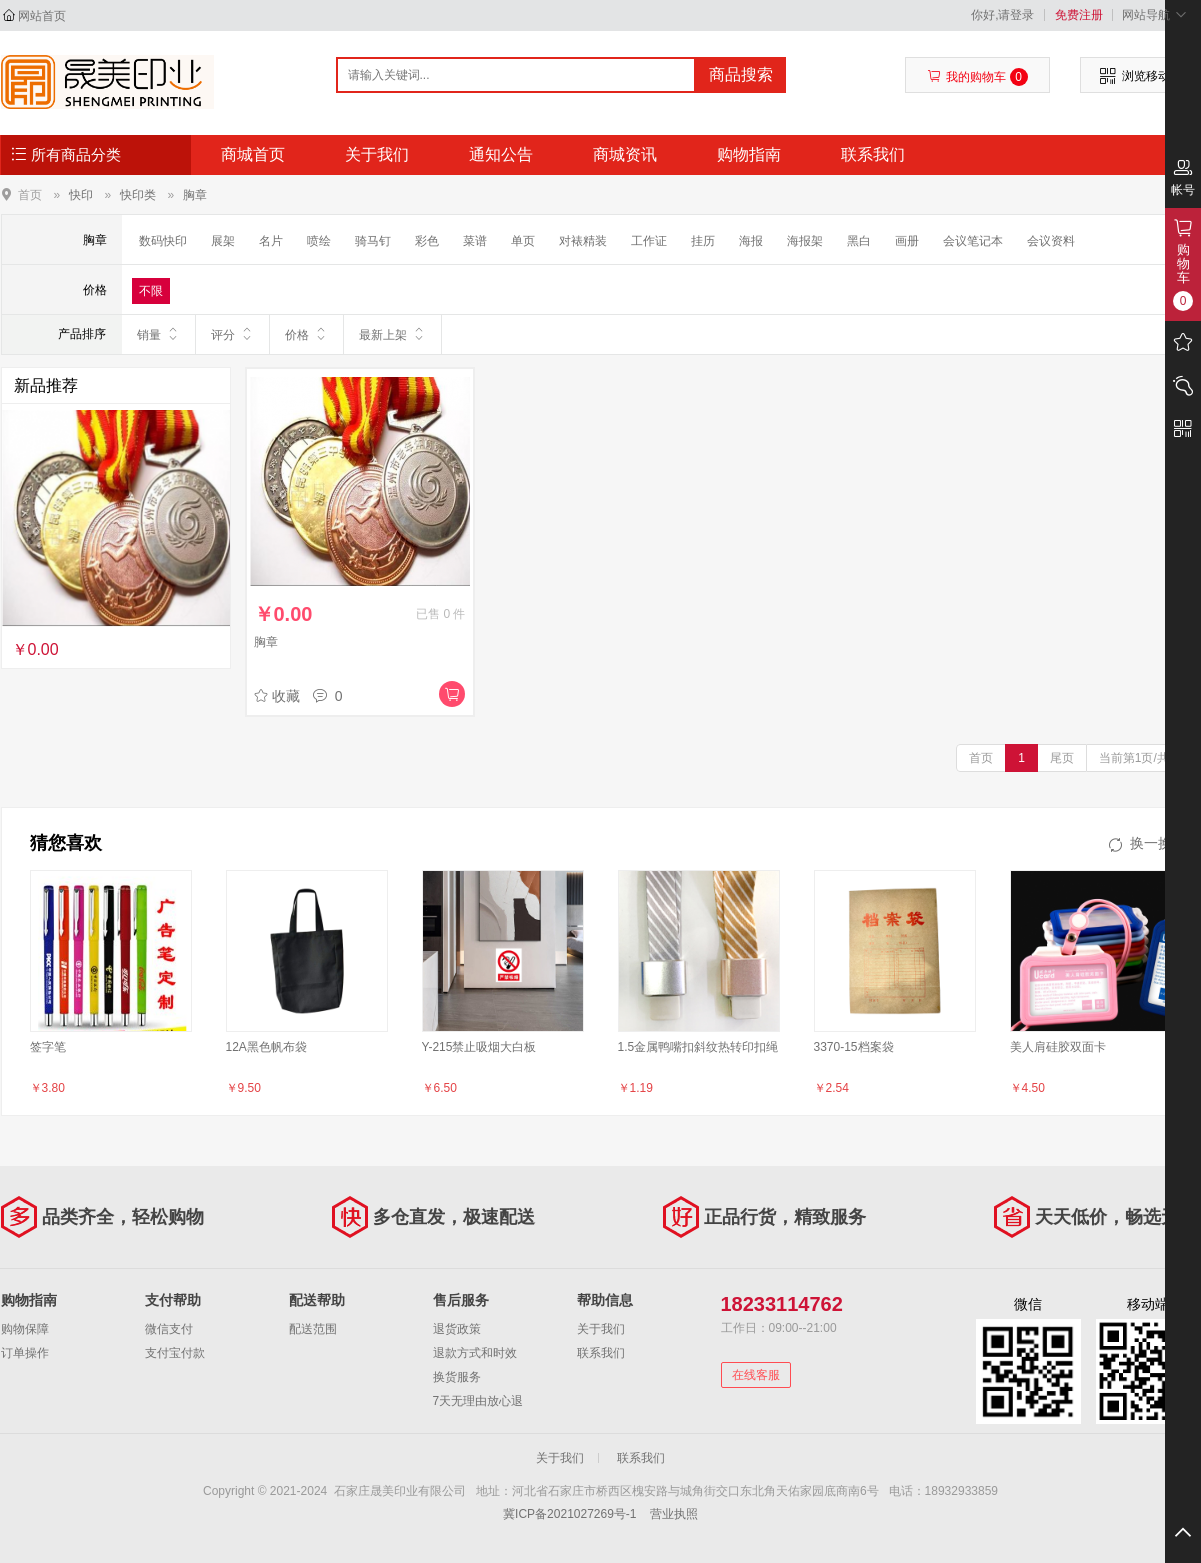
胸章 (195, 195)
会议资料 (1051, 241)
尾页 (1062, 758)
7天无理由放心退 (478, 1401)
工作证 (649, 241)
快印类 (138, 195)
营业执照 (674, 1514)
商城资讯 (625, 154)
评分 (232, 334)
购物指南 (749, 154)
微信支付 (169, 1329)
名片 (271, 241)
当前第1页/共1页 (1143, 758)
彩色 (427, 241)
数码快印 (163, 241)
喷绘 (319, 241)
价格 (306, 334)
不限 (151, 291)
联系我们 (873, 154)
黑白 (859, 241)
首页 (30, 194)
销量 (158, 334)
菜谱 (475, 241)
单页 (523, 241)
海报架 (805, 241)
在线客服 (756, 1375)
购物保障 (25, 1329)
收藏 (277, 696)
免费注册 (1079, 15)
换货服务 (457, 1377)
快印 (81, 195)
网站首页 (42, 16)
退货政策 (457, 1329)
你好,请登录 (1002, 15)
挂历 (703, 241)
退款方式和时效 (475, 1353)
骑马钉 (373, 241)
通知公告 (501, 154)
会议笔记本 (973, 241)
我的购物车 (977, 77)
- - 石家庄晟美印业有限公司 (107, 82)
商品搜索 (741, 74)
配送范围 (313, 1329)
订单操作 (25, 1353)
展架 (223, 241)
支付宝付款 (175, 1353)
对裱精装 (583, 241)
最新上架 (392, 334)
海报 (751, 241)
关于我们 (377, 154)
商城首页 (253, 154)
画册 (907, 241)
